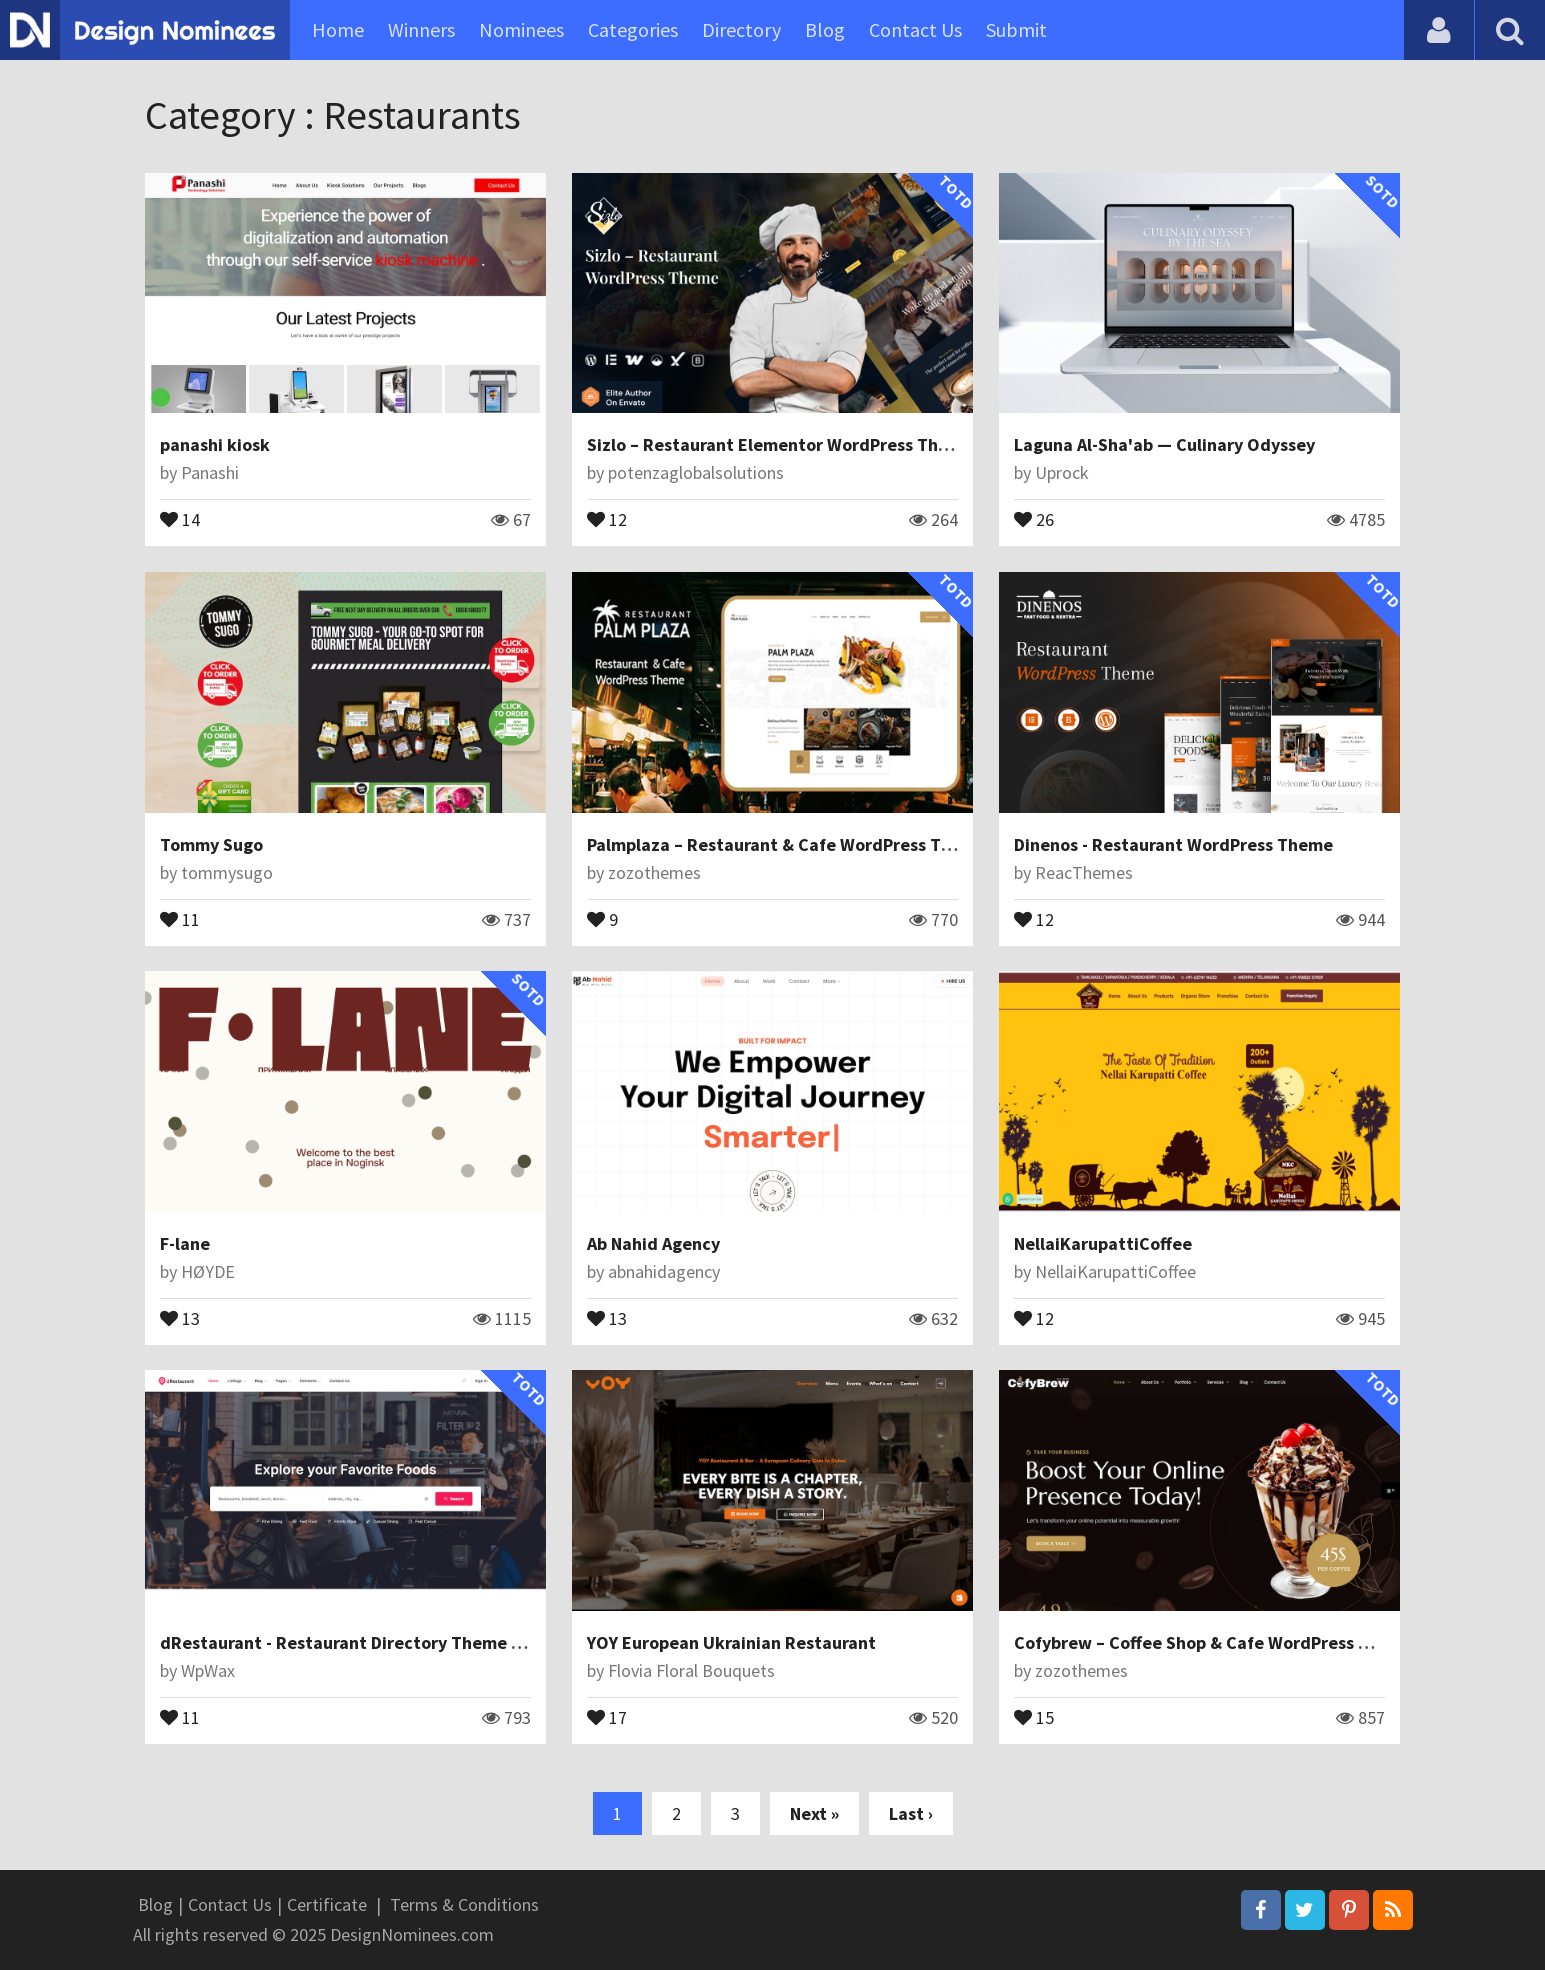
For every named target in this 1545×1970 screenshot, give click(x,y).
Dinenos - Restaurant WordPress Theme (1173, 844)
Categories (633, 29)
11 (180, 918)
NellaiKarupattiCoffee (1103, 1243)
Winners (421, 29)
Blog (825, 29)
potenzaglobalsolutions (696, 472)
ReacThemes (1084, 872)
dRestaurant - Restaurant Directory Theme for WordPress (392, 1642)
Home (338, 29)
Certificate (327, 1904)
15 (1034, 1716)
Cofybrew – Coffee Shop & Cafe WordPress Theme (1214, 1642)
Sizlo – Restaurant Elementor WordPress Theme (780, 444)
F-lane (185, 1243)
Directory (741, 29)
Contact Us (915, 29)
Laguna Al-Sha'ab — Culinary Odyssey (1164, 444)
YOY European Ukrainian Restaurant (731, 1642)
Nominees (521, 29)
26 (1034, 518)
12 (607, 518)
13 (180, 1317)
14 (180, 518)
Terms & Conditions (464, 1904)
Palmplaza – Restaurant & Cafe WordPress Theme (786, 844)
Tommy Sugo (211, 844)
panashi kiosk (215, 444)
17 (607, 1716)
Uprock (1062, 472)
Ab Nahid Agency (653, 1243)
